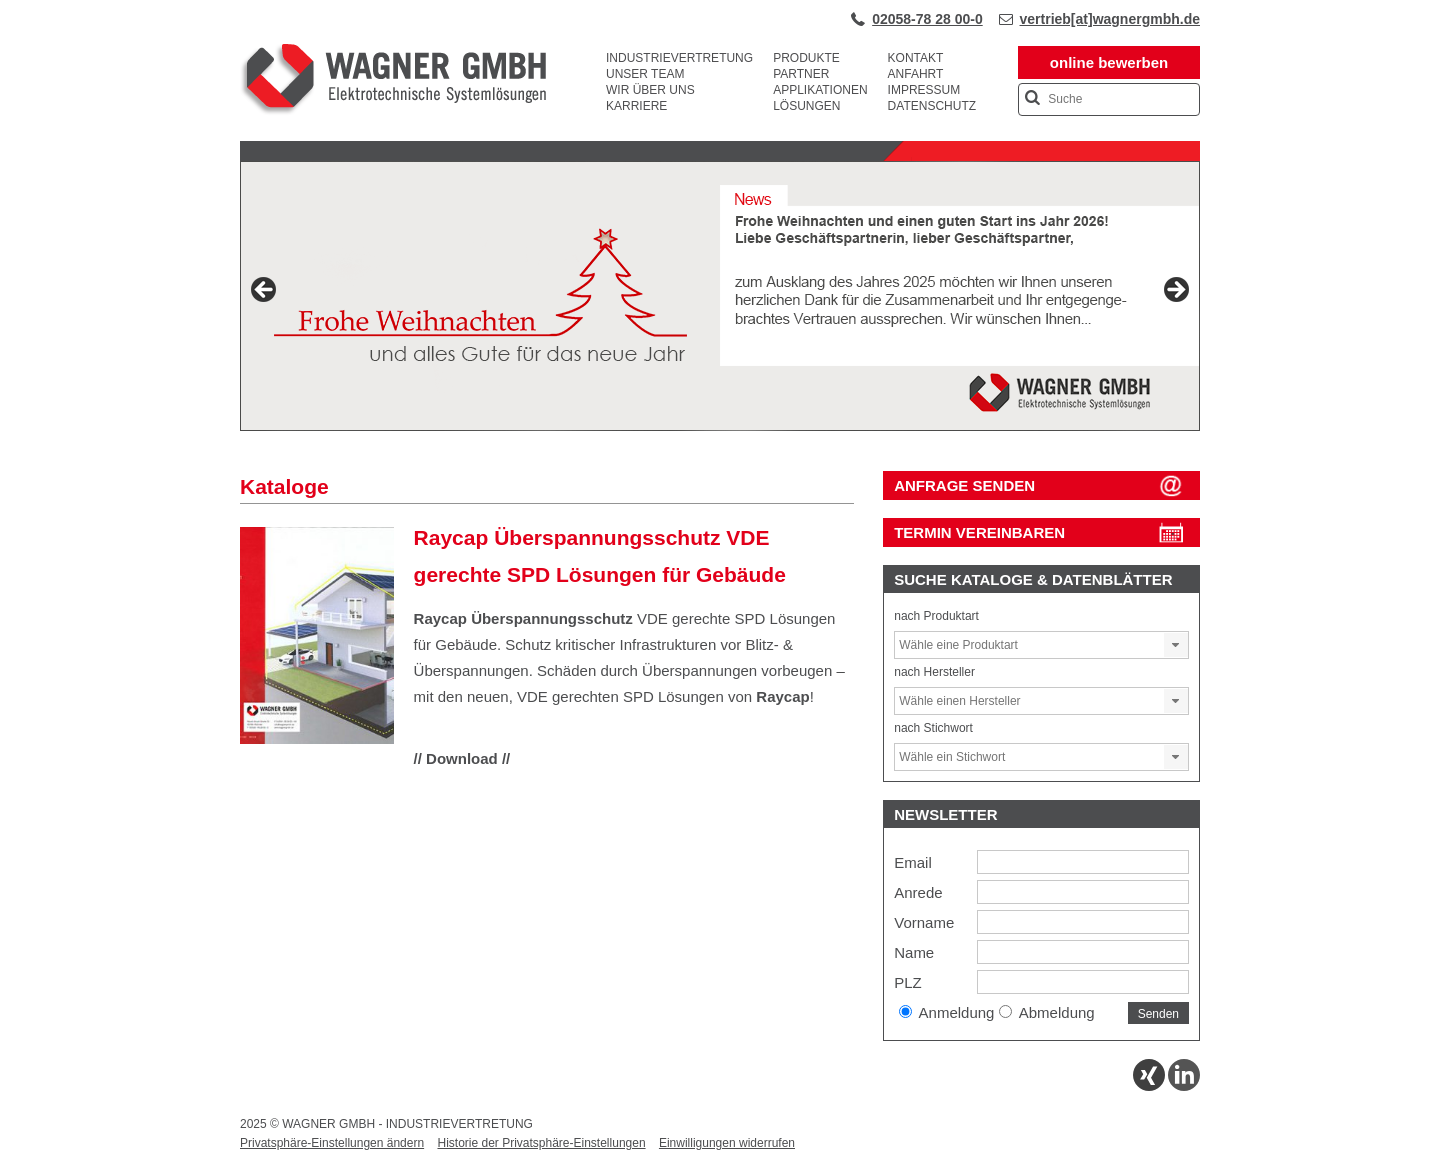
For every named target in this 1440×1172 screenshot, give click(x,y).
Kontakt (916, 58)
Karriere (636, 106)
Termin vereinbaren (979, 532)
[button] (1176, 645)
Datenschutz (932, 106)
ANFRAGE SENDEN (964, 485)
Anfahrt (916, 74)
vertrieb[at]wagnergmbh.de (1110, 19)
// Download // (462, 758)
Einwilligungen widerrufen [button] (727, 1143)
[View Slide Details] (720, 296)
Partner (801, 74)
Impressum (924, 90)
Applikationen (820, 90)
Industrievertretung (679, 58)
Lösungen (806, 106)
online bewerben (1109, 62)
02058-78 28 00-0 (927, 19)
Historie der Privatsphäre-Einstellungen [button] (541, 1143)
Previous (265, 291)
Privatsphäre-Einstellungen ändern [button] (332, 1143)
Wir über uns (650, 90)
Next (1175, 291)
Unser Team (645, 74)
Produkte (806, 58)
